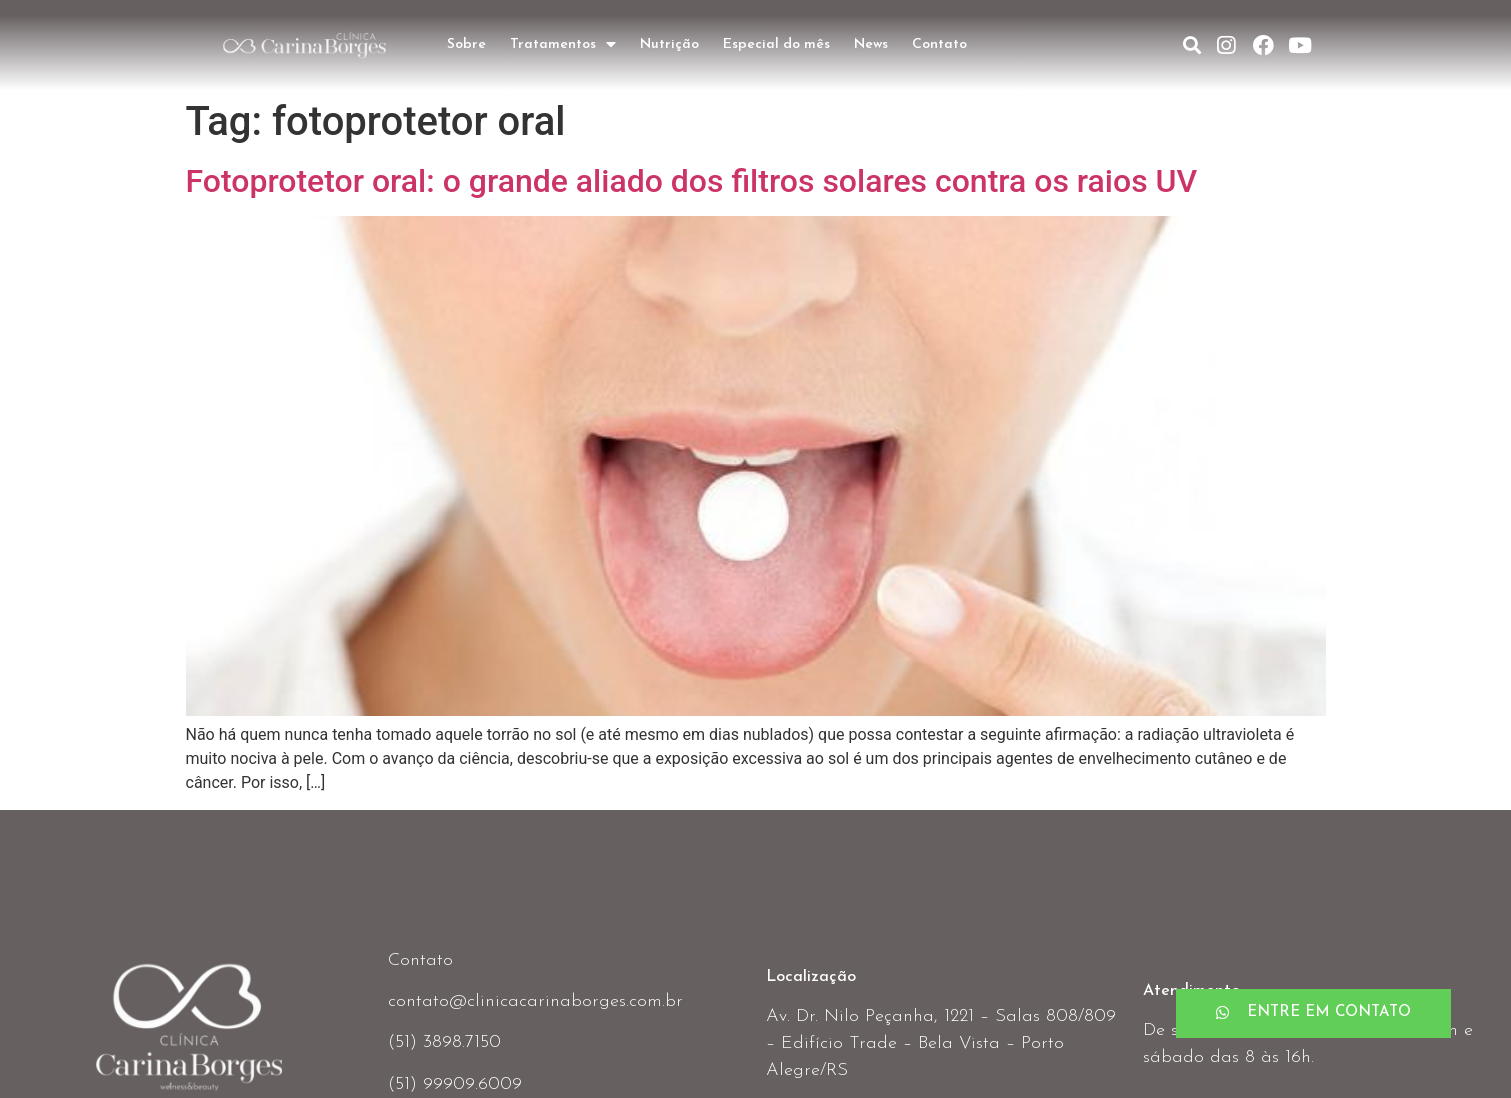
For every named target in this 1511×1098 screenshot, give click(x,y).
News (871, 44)
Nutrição (669, 44)
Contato (939, 44)
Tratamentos (563, 45)
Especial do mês (776, 44)
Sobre (466, 44)
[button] (1313, 1013)
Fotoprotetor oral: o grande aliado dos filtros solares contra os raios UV (692, 181)
